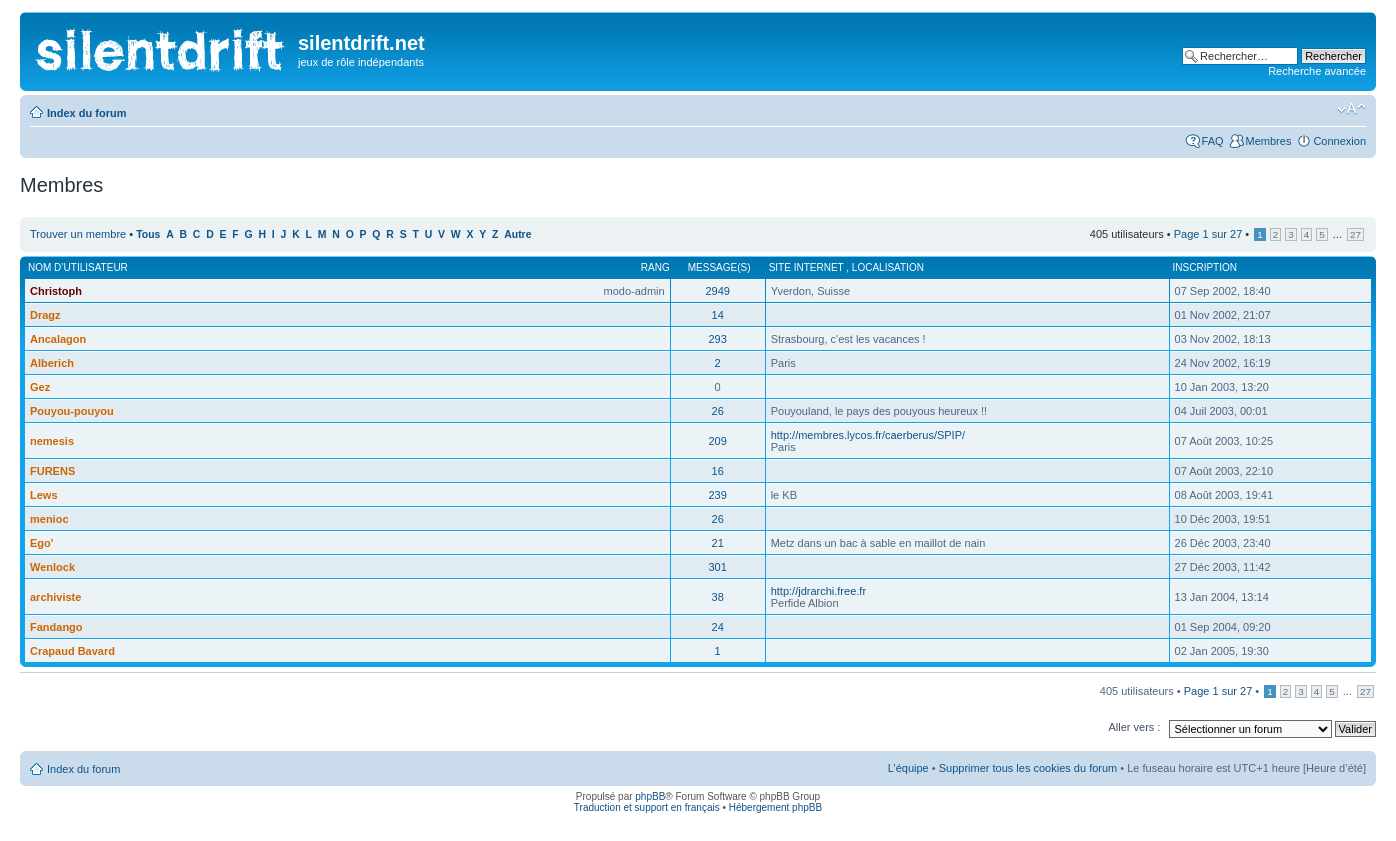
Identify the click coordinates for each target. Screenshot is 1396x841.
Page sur (1208, 234)
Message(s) (719, 267)
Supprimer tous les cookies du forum (1028, 768)
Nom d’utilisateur (78, 267)
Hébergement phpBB (775, 807)
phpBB (650, 796)
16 (718, 471)
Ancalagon (58, 339)
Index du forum (86, 113)
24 (718, 627)
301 (717, 567)
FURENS (52, 471)
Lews (44, 495)
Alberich (52, 363)
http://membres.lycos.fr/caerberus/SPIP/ (868, 435)
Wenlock (52, 567)
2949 (717, 291)
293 (717, 339)
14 (718, 315)
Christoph (56, 291)
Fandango (56, 627)
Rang (655, 267)
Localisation (888, 267)
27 (1355, 234)
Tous (148, 234)
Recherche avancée (1317, 71)
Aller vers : (1134, 727)
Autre (517, 234)
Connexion (1339, 141)
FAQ (1213, 141)
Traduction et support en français (647, 807)
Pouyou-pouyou (72, 411)
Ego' (41, 543)
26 (718, 411)
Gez (40, 387)
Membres (1269, 141)
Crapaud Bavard (72, 651)
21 (718, 543)
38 (718, 597)
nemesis (52, 441)
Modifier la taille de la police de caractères (1351, 109)
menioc (49, 519)
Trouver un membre (79, 234)
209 (717, 441)
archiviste (55, 597)
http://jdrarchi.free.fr (818, 591)
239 (717, 495)
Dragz (45, 315)
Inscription (1205, 267)
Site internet (808, 267)
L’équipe (908, 768)
